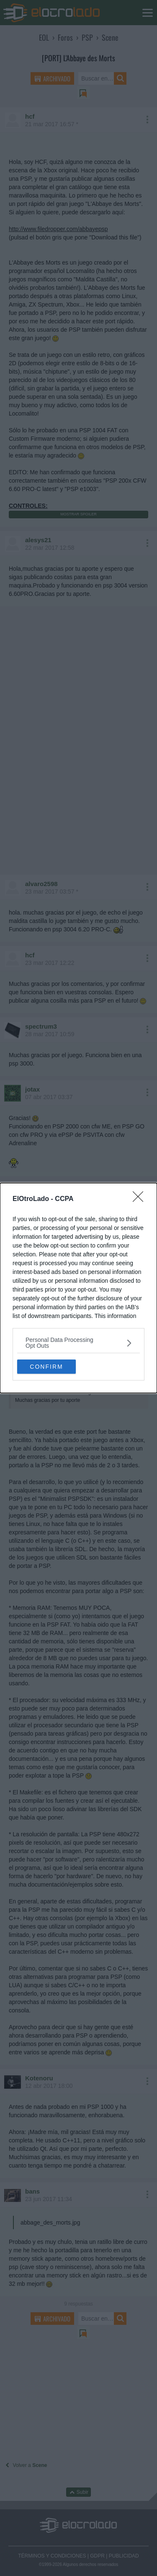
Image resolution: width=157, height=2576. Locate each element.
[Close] (141, 1199)
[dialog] (78, 1288)
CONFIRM (46, 1366)
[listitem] (78, 1343)
